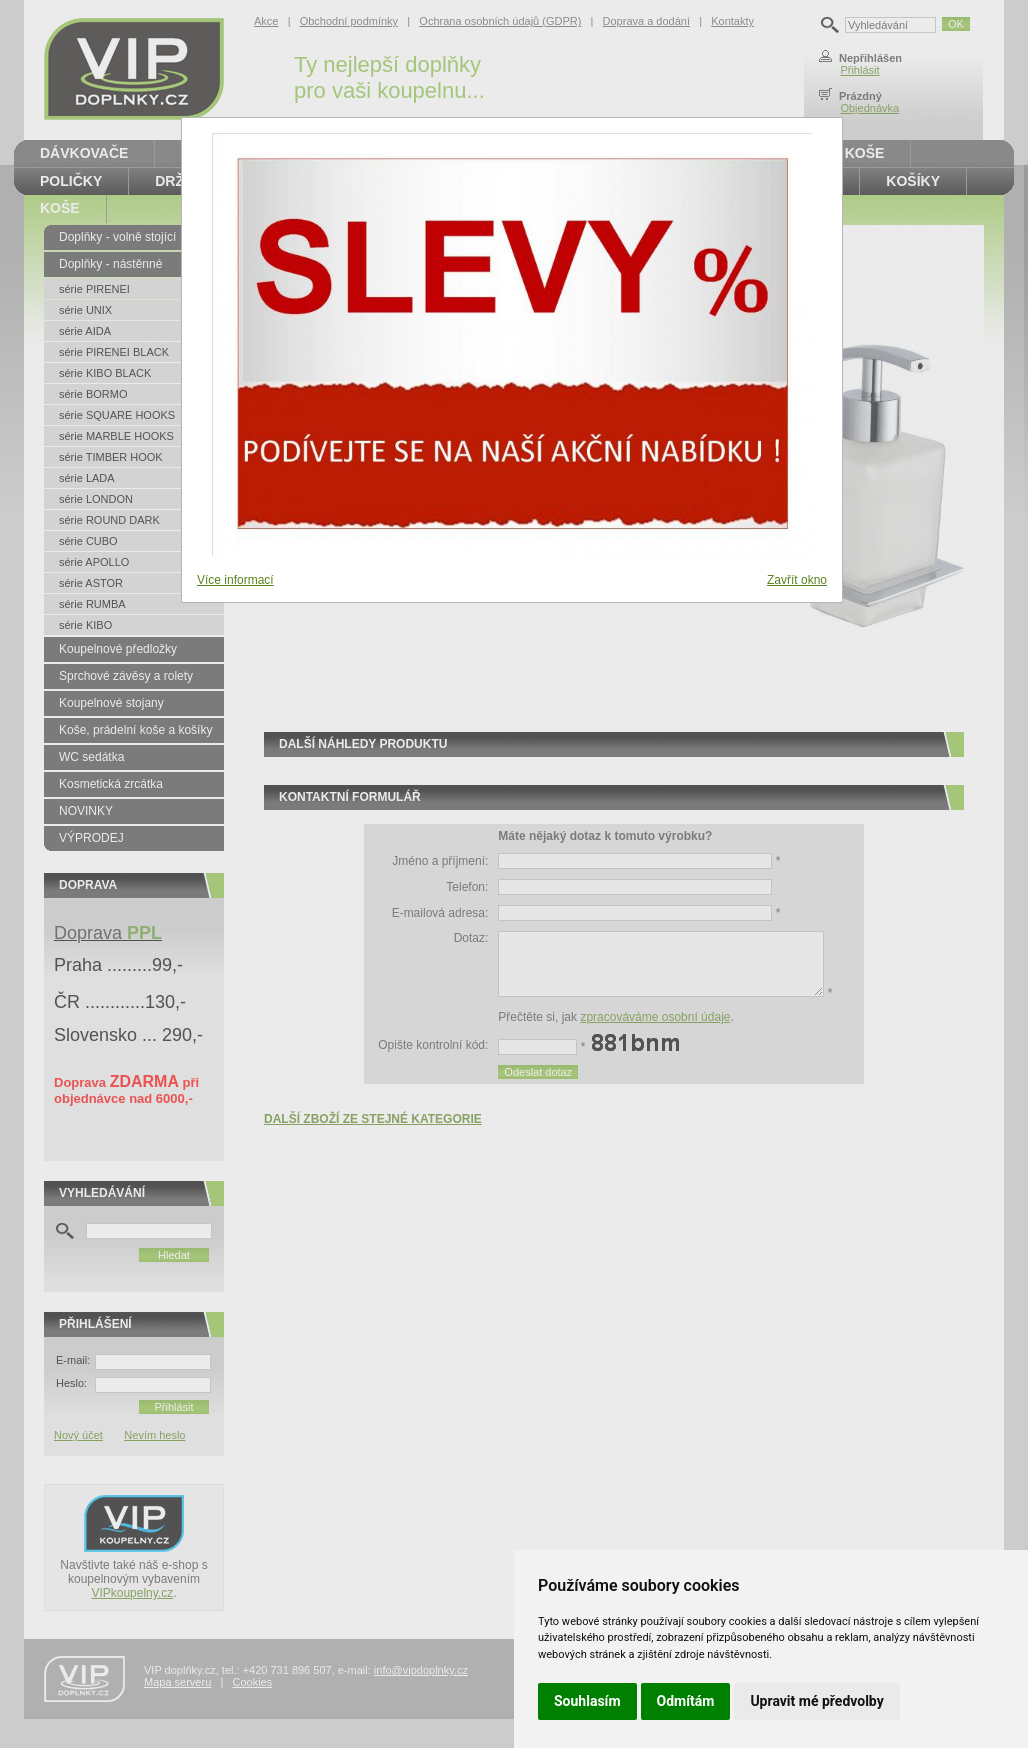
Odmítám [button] (686, 1701)
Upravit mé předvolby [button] (816, 1701)
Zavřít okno (797, 580)
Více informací (235, 580)
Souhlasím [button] (587, 1701)
